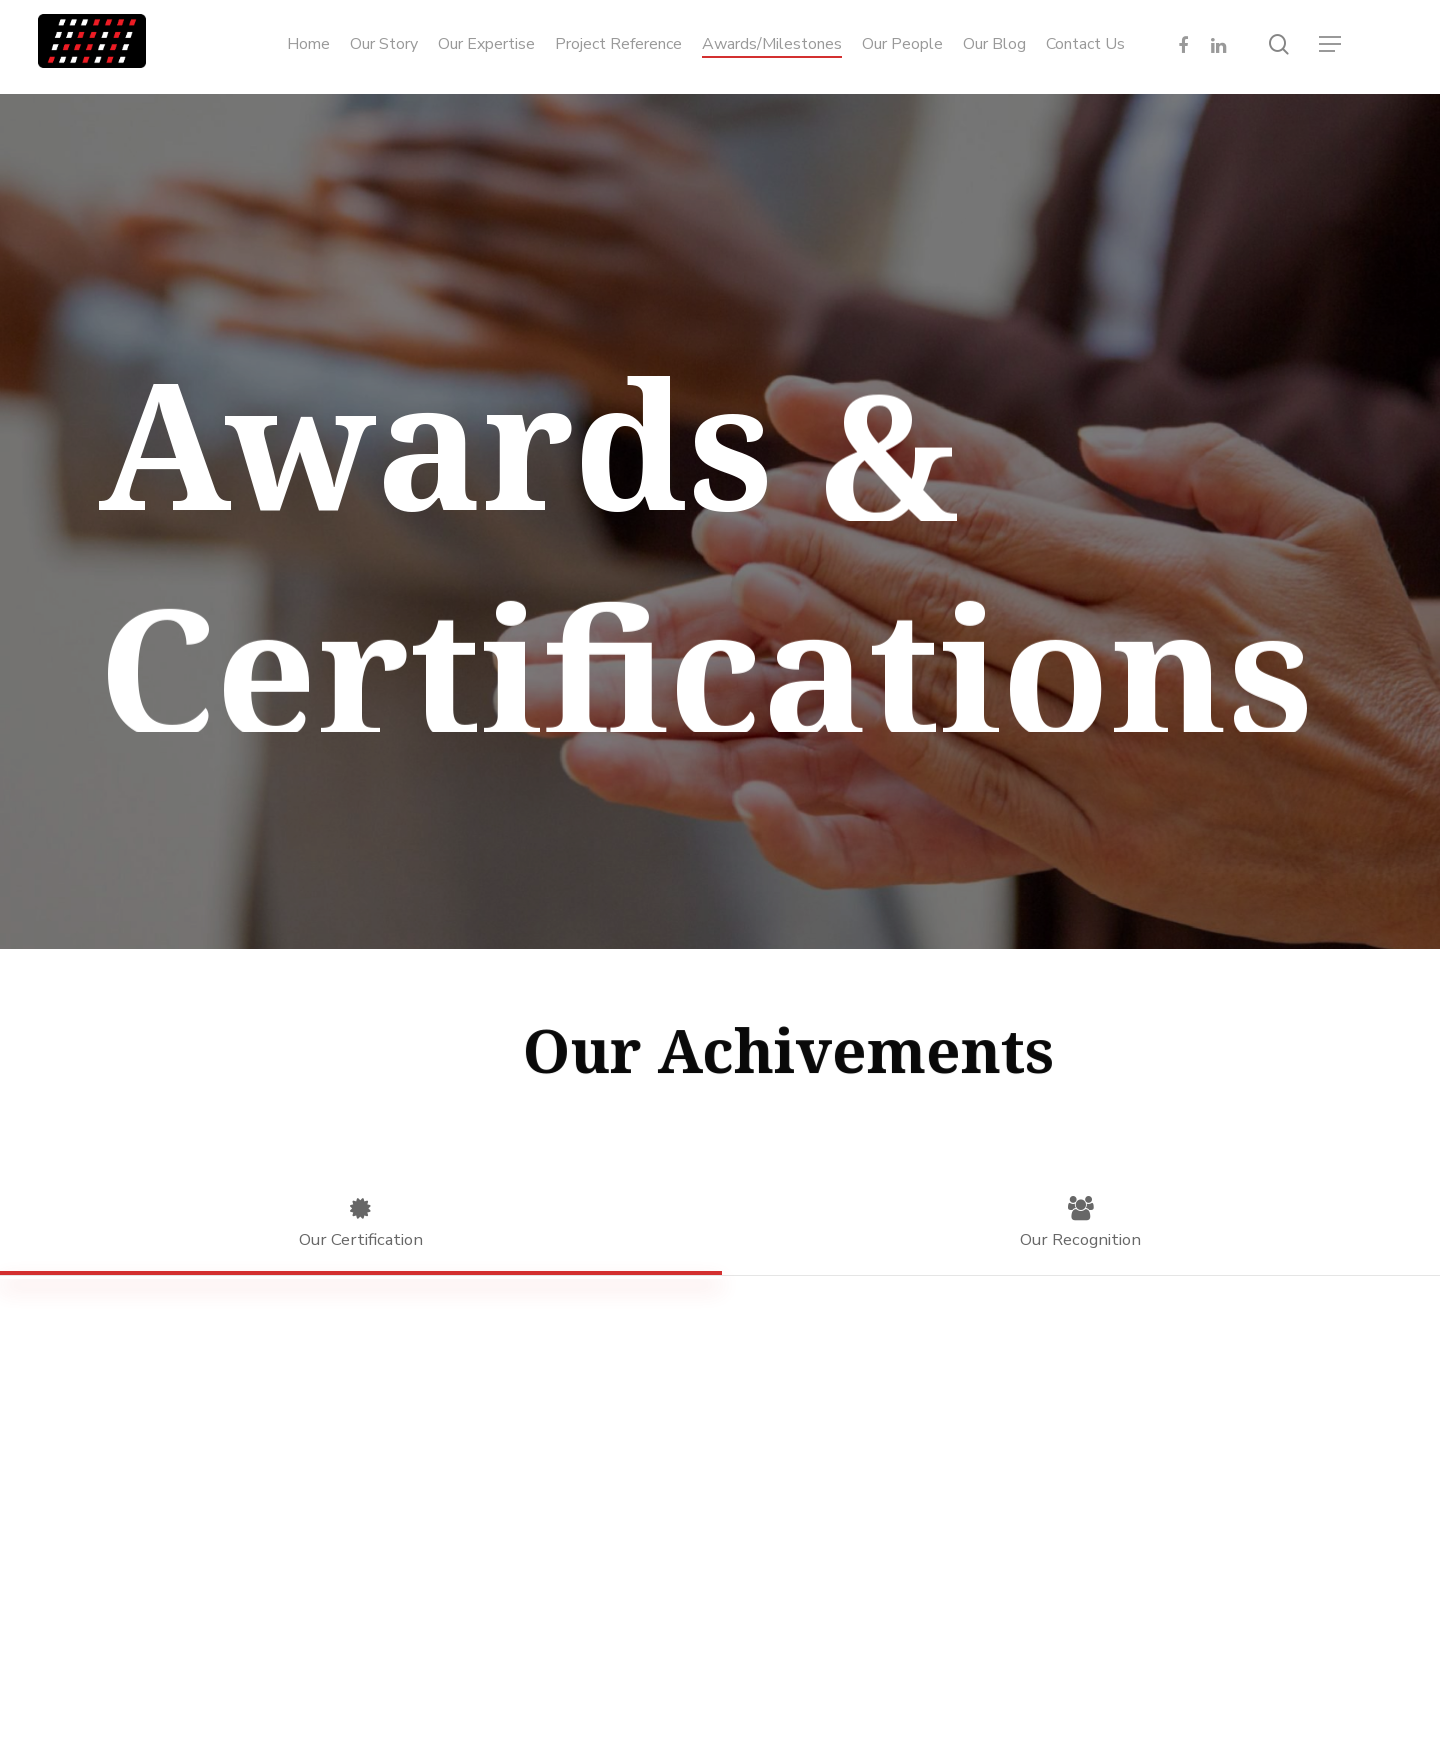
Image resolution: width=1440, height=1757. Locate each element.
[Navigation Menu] (1331, 44)
